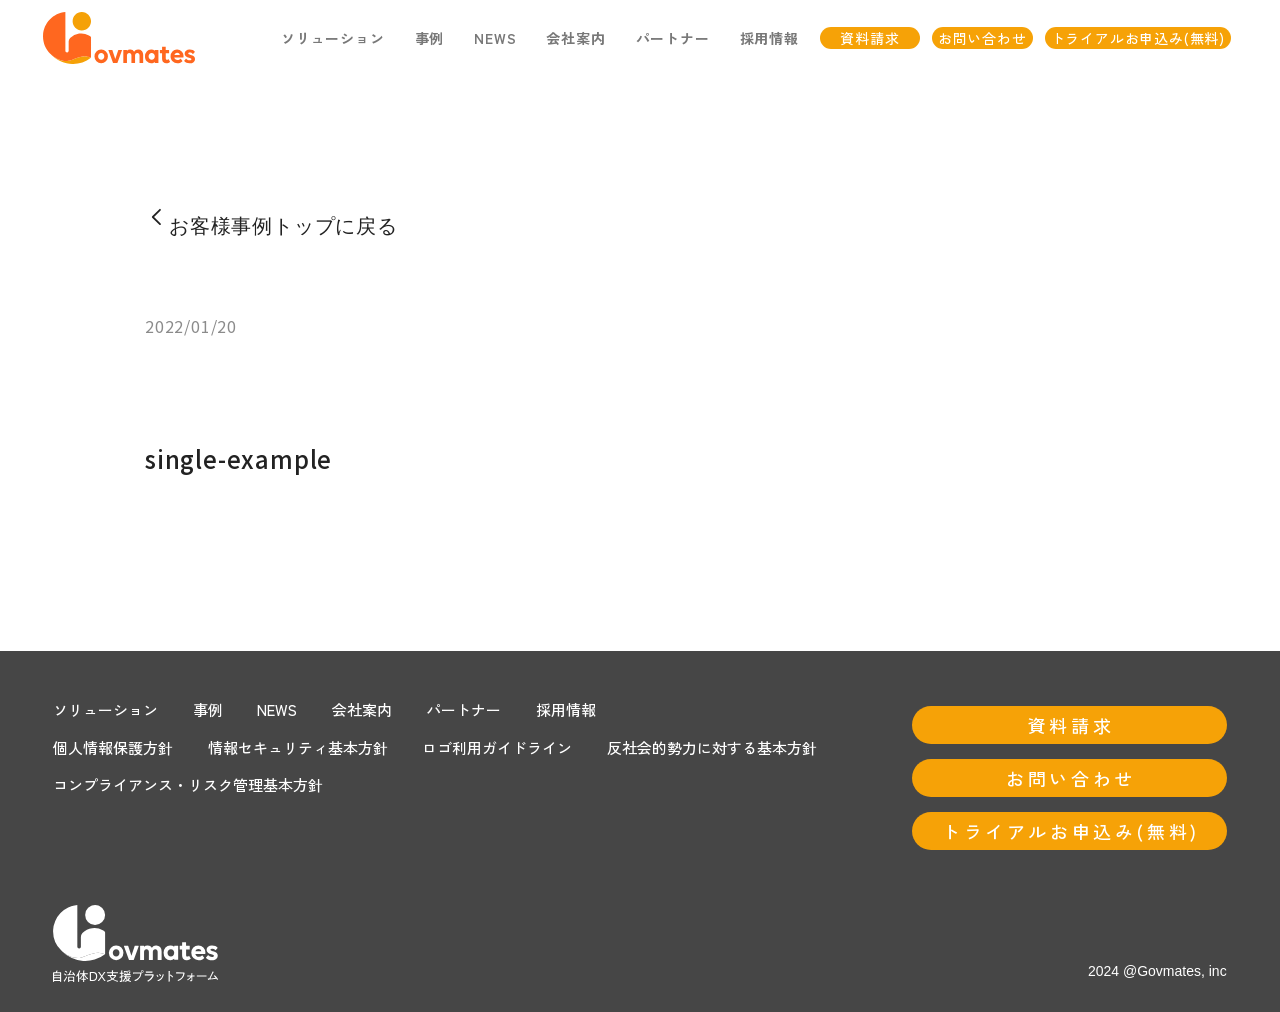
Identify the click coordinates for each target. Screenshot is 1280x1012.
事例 (430, 38)
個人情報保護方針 (113, 747)
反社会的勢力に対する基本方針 (712, 747)
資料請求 (869, 38)
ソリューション (333, 38)
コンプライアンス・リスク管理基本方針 (188, 784)
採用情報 (769, 38)
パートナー (463, 709)
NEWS (495, 38)
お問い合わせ (982, 38)
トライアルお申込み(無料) (1138, 38)
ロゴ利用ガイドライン (497, 747)
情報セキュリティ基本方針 (298, 747)
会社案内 (362, 709)
